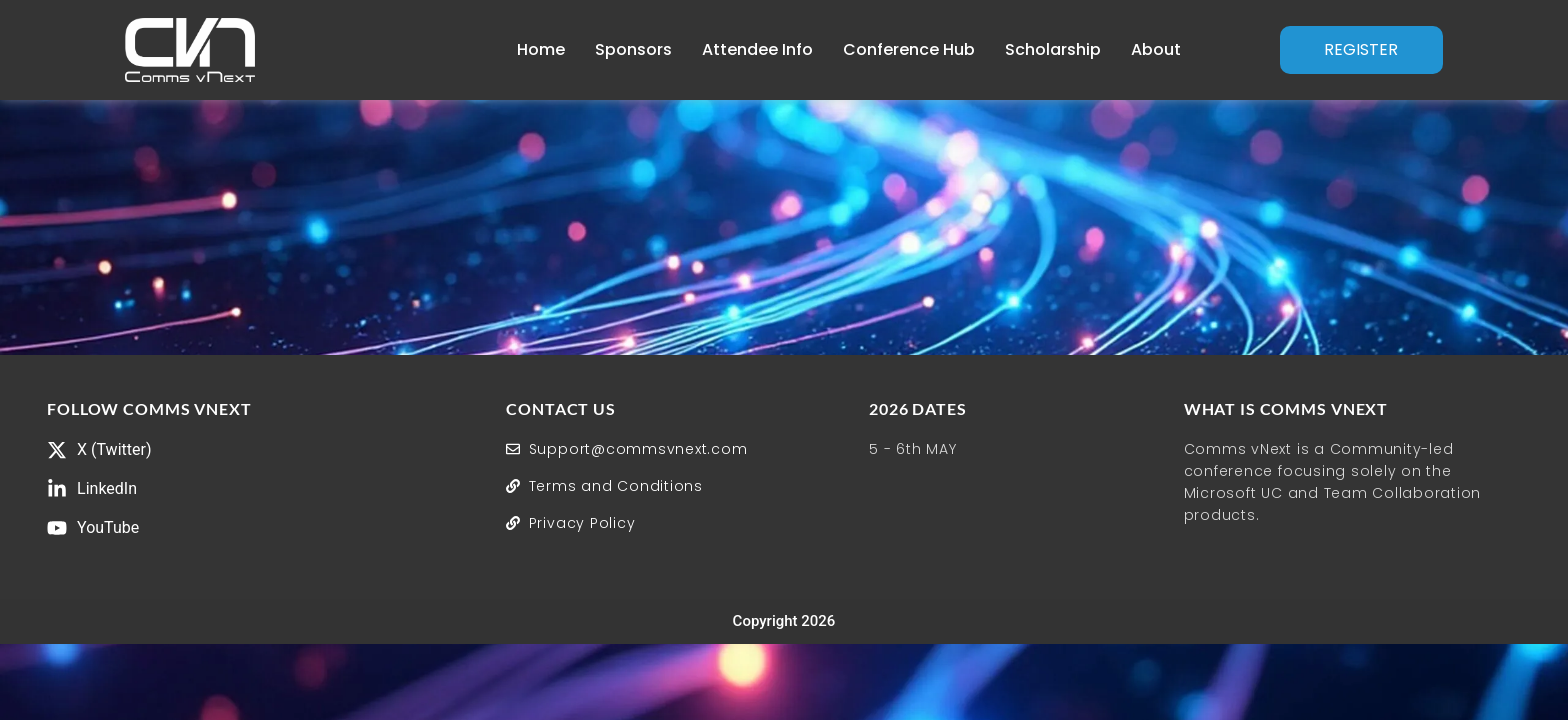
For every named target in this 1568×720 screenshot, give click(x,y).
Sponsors (633, 49)
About (1156, 49)
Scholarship (1053, 49)
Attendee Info (757, 49)
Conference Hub (909, 49)
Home (541, 49)
